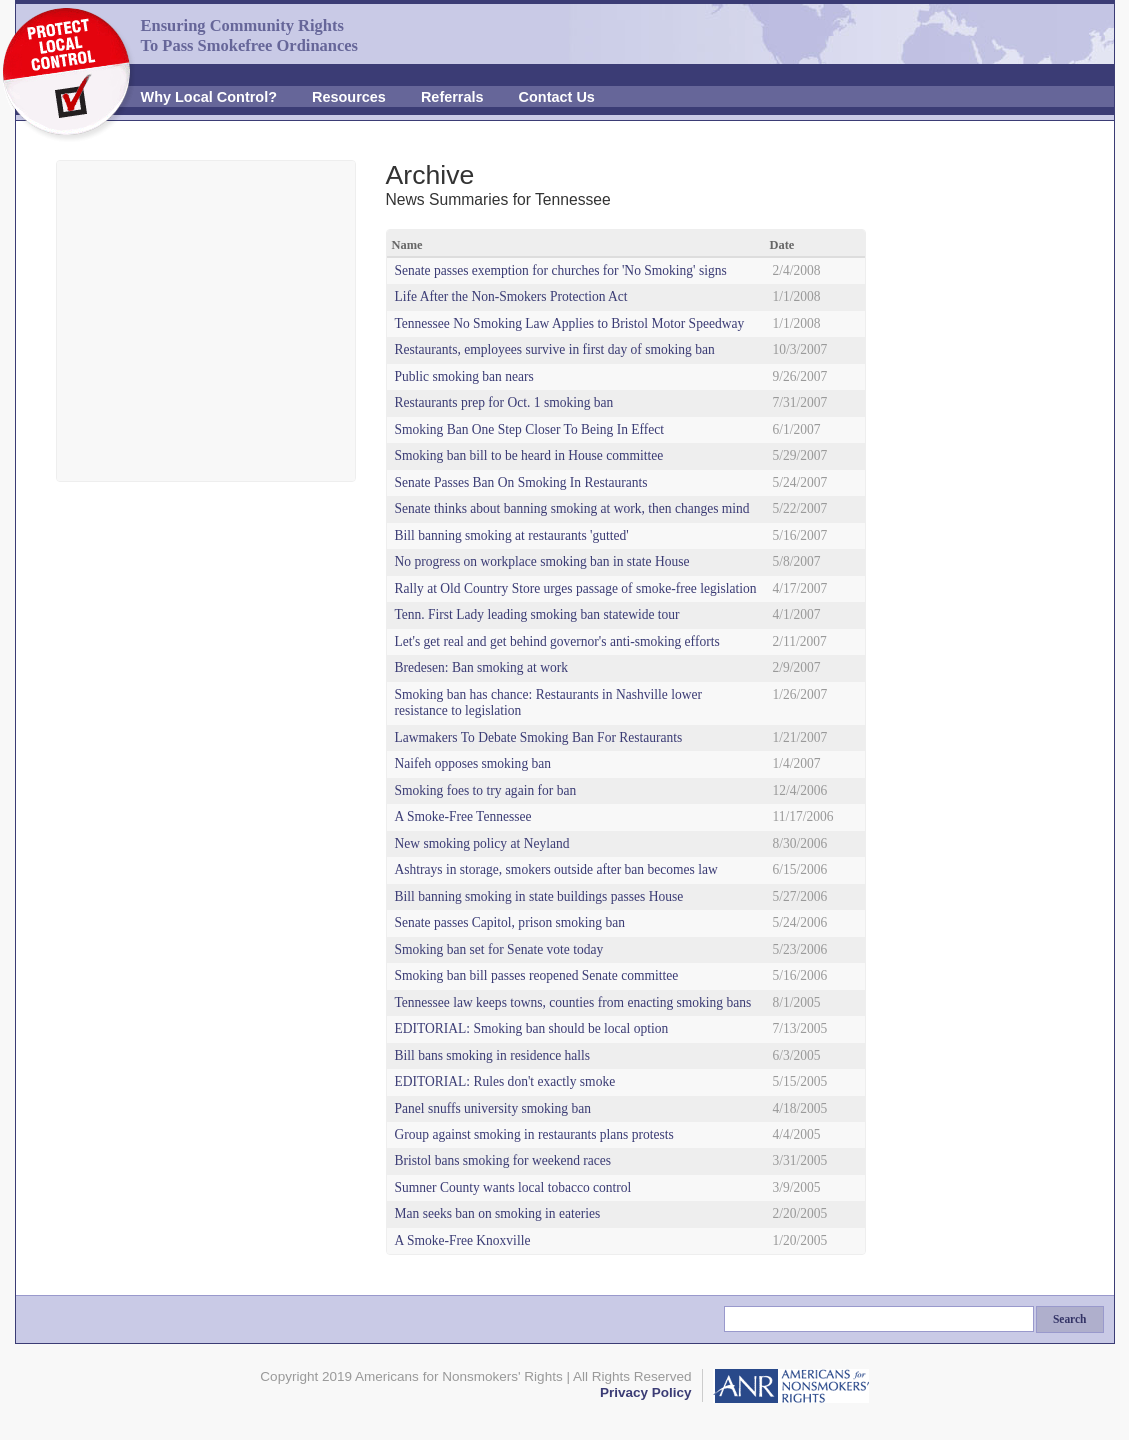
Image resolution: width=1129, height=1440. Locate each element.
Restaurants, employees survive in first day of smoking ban (555, 349)
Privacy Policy (646, 1392)
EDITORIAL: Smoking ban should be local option (532, 1028)
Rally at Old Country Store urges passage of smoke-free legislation (576, 588)
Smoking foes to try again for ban (486, 790)
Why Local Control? (209, 97)
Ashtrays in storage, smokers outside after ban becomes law (556, 869)
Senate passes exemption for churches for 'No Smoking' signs (561, 270)
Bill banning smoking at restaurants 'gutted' (512, 535)
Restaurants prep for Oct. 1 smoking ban (504, 402)
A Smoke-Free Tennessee (463, 816)
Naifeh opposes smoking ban (473, 763)
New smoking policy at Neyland (482, 843)
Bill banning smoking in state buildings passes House (539, 896)
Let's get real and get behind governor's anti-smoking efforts (557, 641)
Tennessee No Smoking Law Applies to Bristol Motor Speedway (570, 323)
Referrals (452, 97)
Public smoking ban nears (464, 376)
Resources (349, 97)
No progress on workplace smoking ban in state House (542, 561)
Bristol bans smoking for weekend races (503, 1160)
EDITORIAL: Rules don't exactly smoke (505, 1081)
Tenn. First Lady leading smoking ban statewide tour (537, 614)
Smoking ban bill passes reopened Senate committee (537, 975)
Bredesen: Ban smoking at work (481, 667)
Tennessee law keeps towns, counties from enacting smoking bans (573, 1002)
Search (1070, 1319)
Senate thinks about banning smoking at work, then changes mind (572, 508)
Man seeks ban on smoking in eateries (498, 1213)
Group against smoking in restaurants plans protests (534, 1134)
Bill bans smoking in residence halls (493, 1055)
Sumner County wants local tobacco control (513, 1187)
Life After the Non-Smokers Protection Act (511, 296)
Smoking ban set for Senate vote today (499, 949)
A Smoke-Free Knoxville (463, 1240)
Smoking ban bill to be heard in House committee (529, 455)
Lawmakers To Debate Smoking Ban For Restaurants (539, 737)
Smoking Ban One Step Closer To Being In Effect (530, 429)
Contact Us (557, 97)
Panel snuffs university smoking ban (493, 1108)
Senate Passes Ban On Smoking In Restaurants (521, 482)
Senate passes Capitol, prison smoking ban (510, 922)
